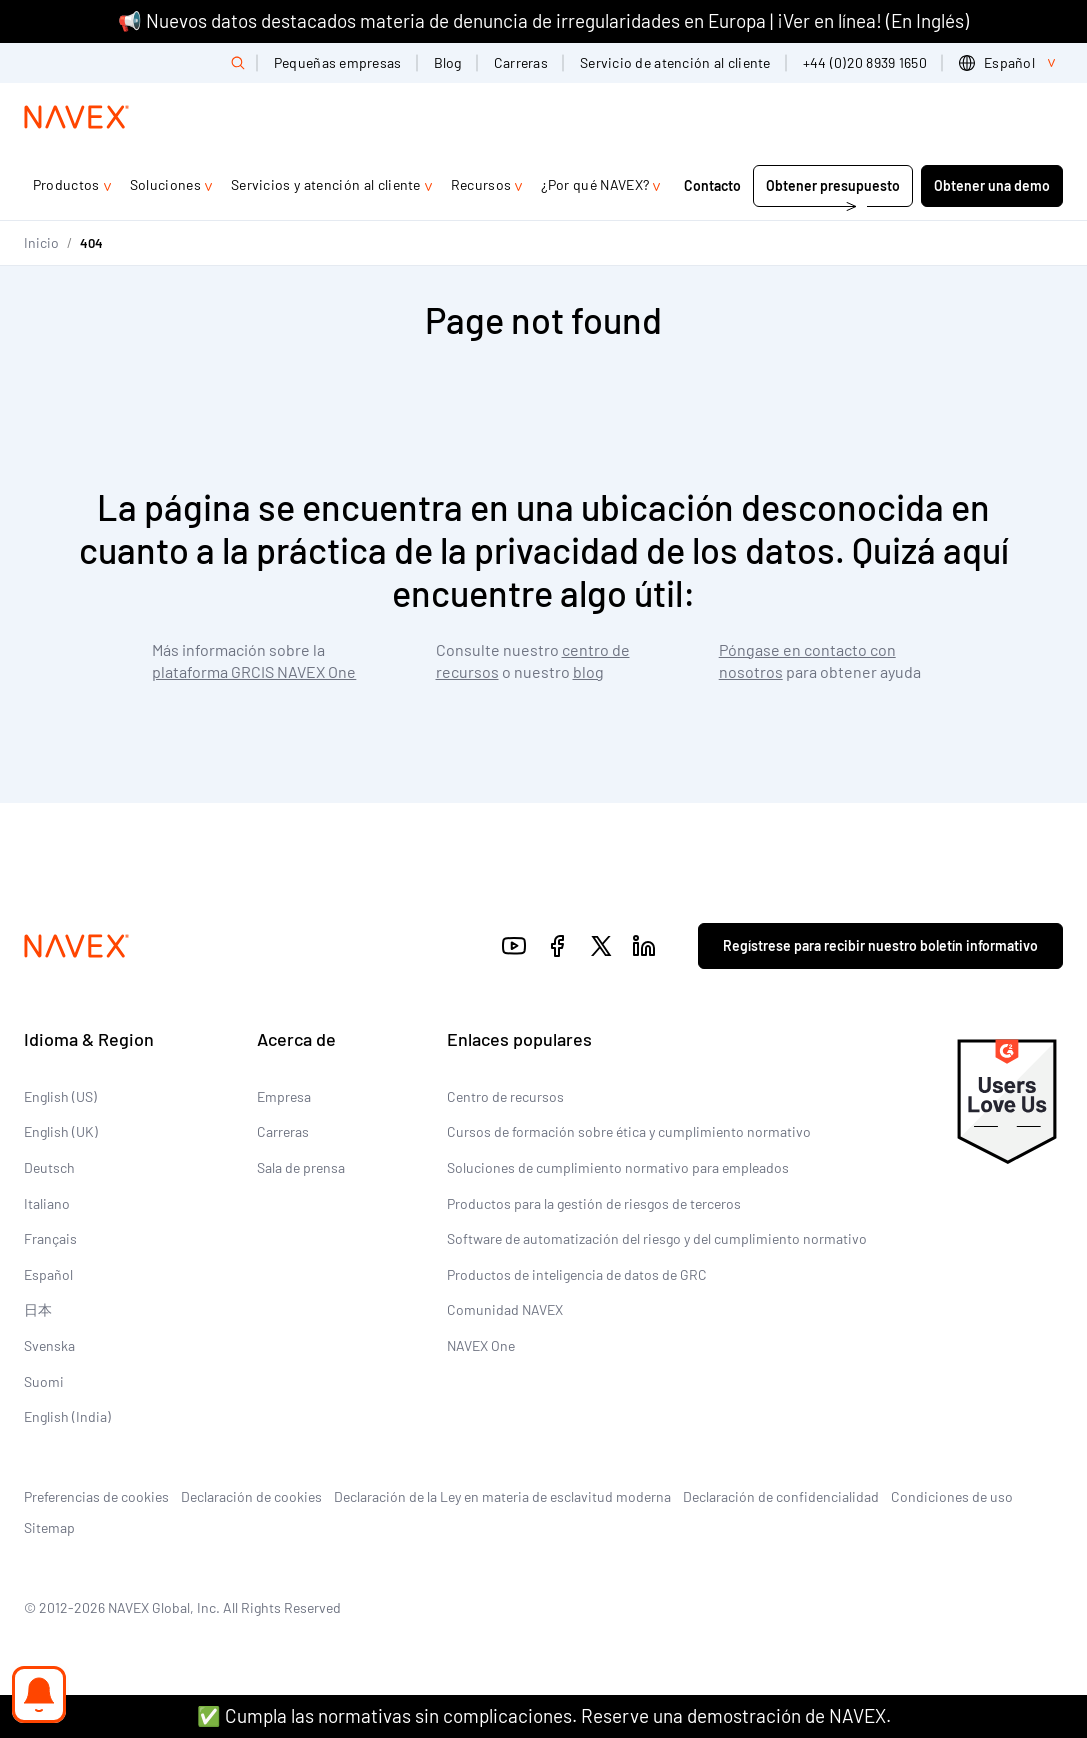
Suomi (44, 1381)
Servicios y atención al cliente (326, 184)
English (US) (60, 1096)
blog (588, 671)
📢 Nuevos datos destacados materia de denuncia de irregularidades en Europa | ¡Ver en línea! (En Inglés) (543, 20)
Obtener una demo (992, 185)
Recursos (481, 184)
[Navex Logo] (77, 117)
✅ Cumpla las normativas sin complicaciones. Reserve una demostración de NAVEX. (544, 1715)
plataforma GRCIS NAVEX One (254, 671)
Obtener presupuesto (833, 185)
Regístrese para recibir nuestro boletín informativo (880, 945)
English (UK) (61, 1131)
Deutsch (49, 1167)
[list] (1011, 63)
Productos (66, 184)
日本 (38, 1309)
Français (50, 1238)
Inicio (41, 242)
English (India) (67, 1416)
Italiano (47, 1203)
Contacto (712, 185)
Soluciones (165, 184)
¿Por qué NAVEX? (595, 184)
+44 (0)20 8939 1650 (865, 62)
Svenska (49, 1345)
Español (48, 1274)
